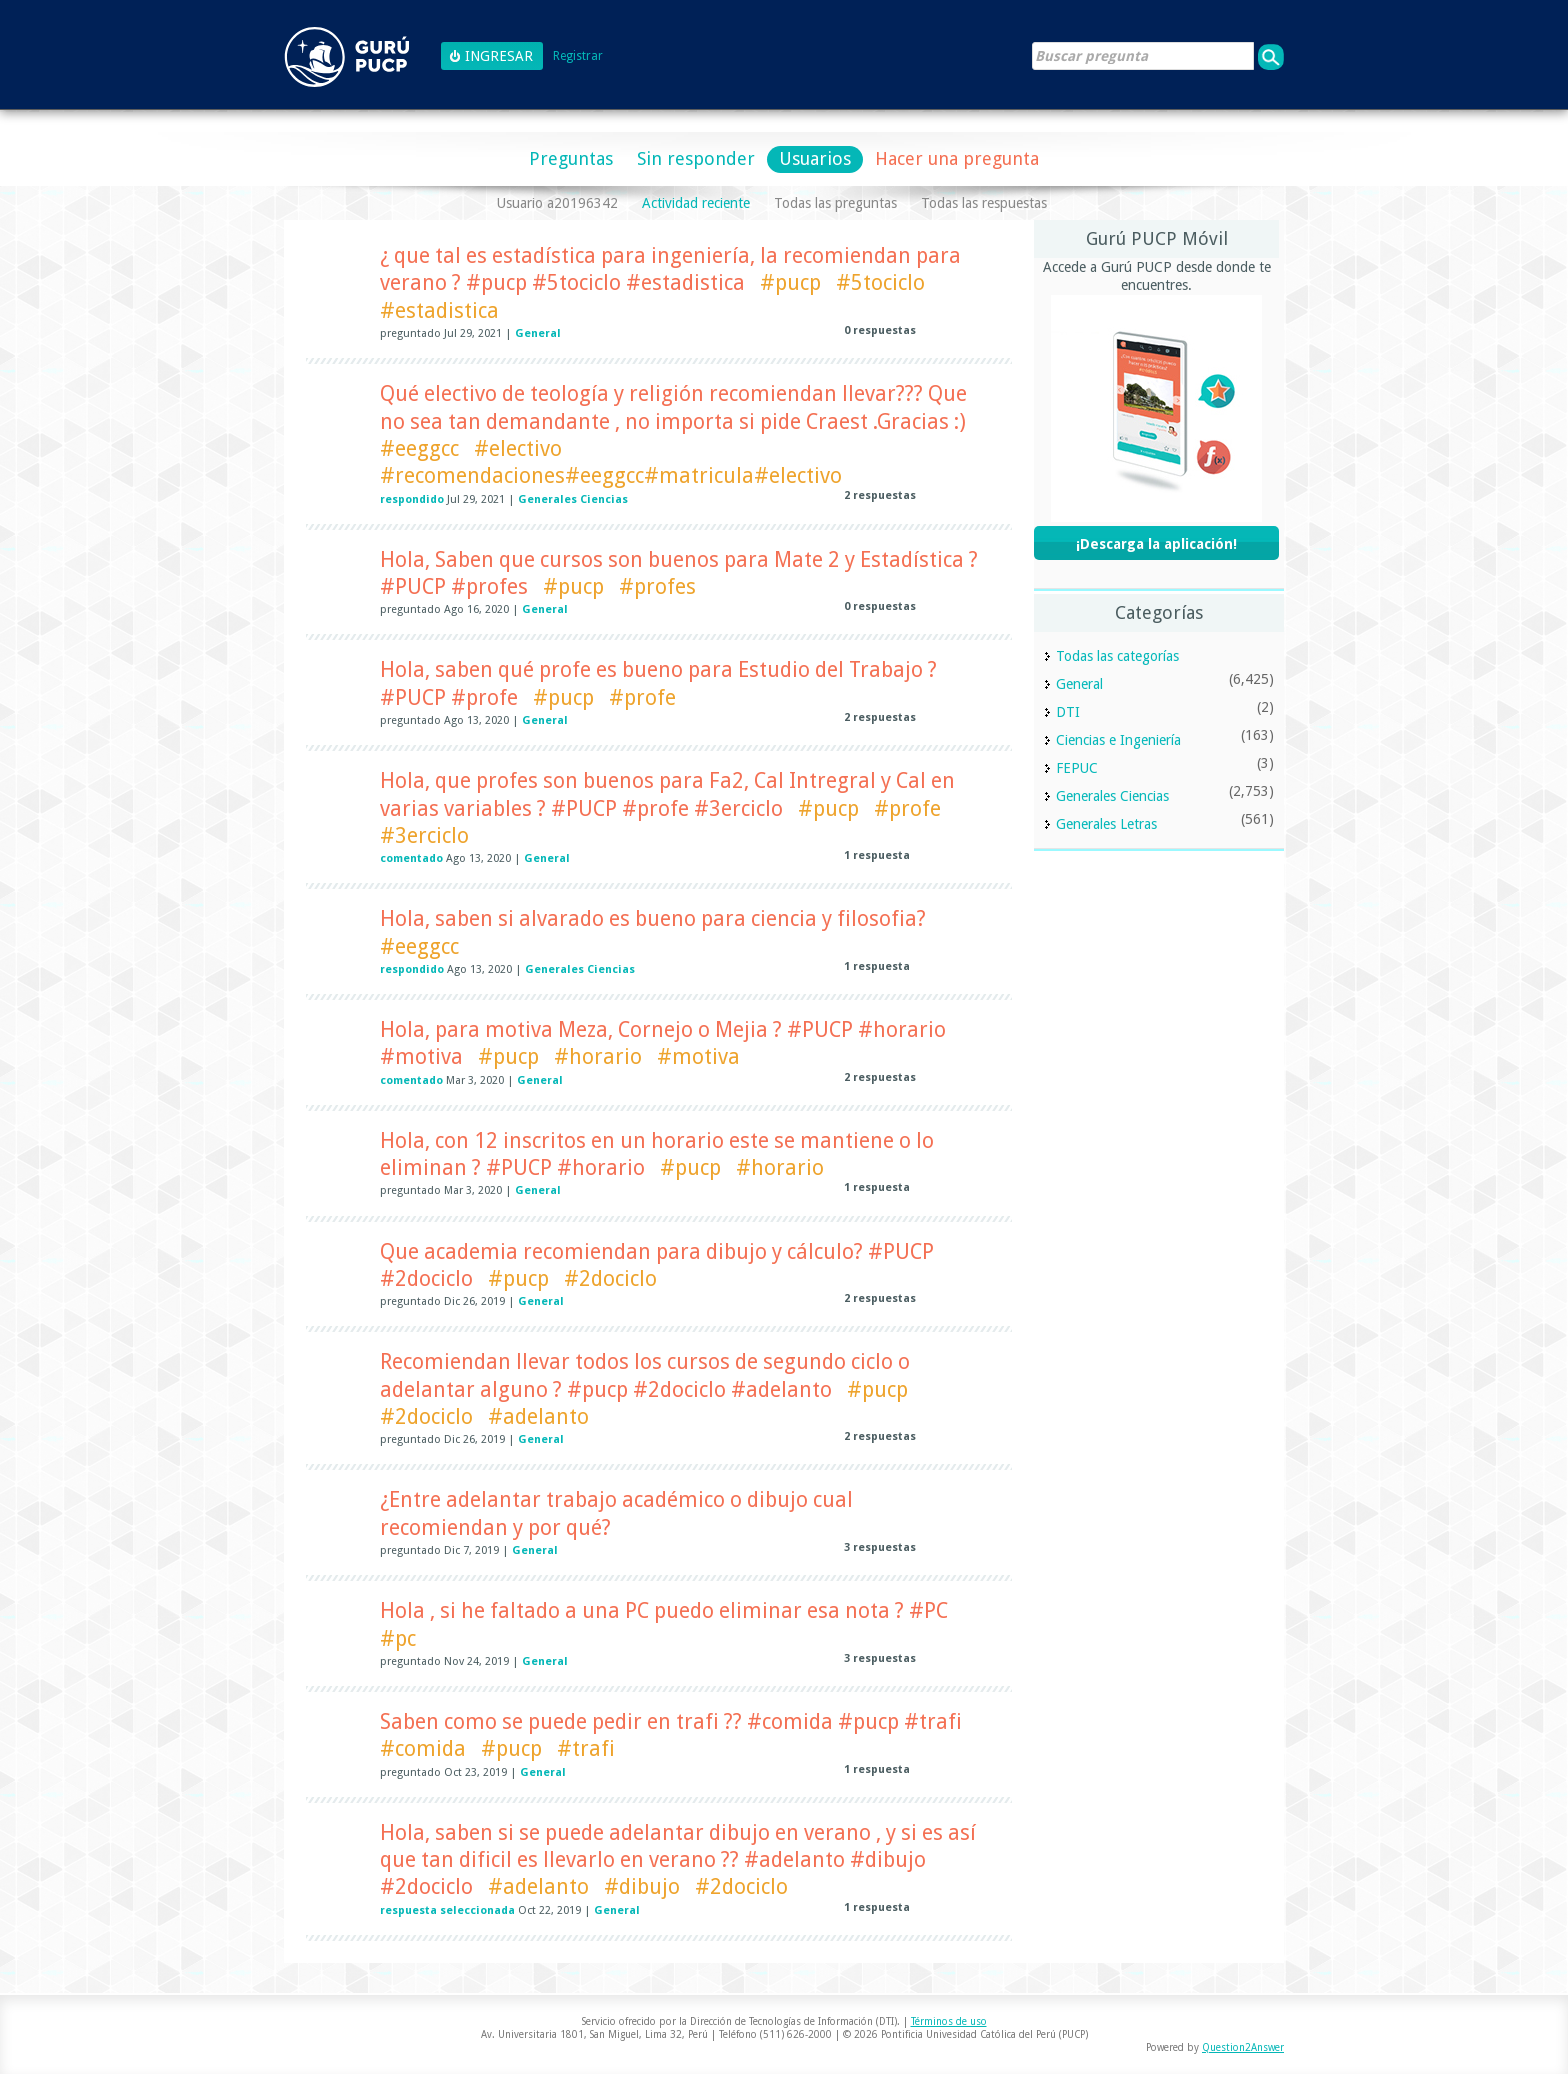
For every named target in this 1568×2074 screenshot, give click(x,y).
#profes (657, 586)
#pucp (790, 282)
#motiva (698, 1056)
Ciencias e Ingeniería (1118, 740)
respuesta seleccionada (447, 1910)
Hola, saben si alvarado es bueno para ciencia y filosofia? (653, 918)
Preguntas (571, 158)
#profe (642, 697)
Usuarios (815, 158)
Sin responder (696, 158)
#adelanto (538, 1416)
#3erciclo (424, 835)
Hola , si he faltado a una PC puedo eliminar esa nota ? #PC (664, 1610)
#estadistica (439, 310)
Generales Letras (1106, 824)
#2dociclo (610, 1278)
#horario (598, 1056)
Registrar (578, 56)
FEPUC (1077, 768)
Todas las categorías (1117, 656)
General (538, 333)
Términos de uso (949, 2021)
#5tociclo (880, 282)
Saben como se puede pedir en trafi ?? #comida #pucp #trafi (671, 1721)
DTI (1068, 712)
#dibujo (642, 1886)
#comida (423, 1748)
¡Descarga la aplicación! (1156, 544)
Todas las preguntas (835, 203)
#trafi (586, 1748)
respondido (412, 499)
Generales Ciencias (573, 499)
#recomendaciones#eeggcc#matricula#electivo (611, 475)
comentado (411, 858)
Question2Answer (1243, 2047)
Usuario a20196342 (557, 203)
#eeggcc (419, 448)
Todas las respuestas (984, 203)
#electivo (518, 448)
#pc (398, 1638)
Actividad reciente (696, 203)
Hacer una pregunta (957, 158)
